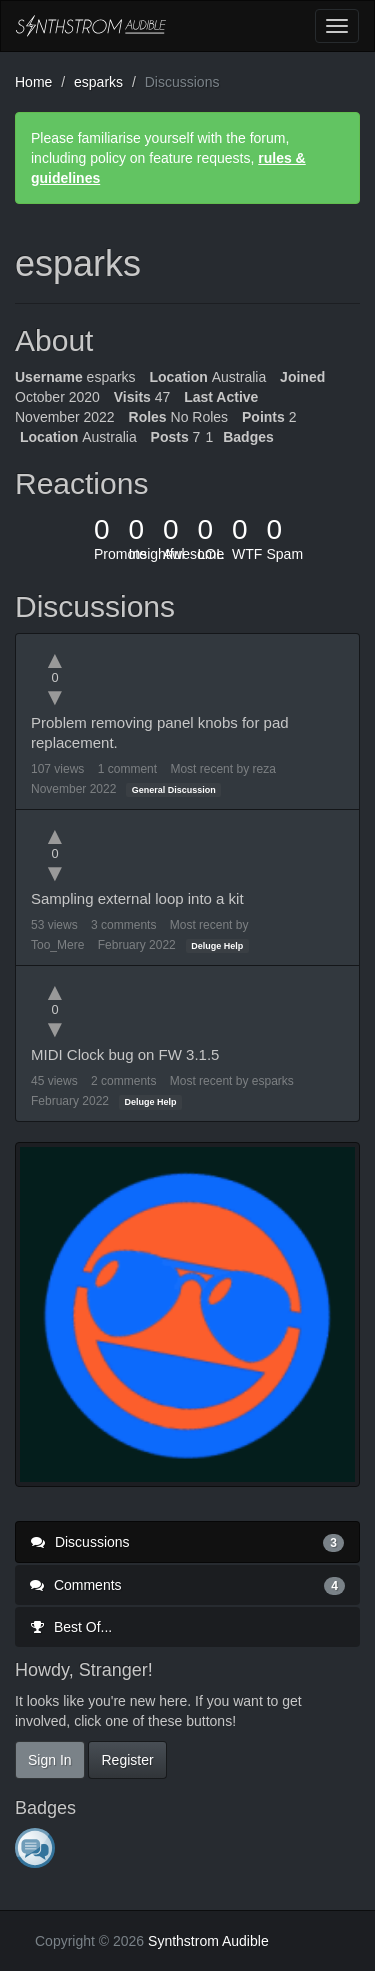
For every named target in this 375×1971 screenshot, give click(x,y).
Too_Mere (57, 945)
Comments (187, 1585)
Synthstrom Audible (91, 26)
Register (127, 1760)
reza (263, 769)
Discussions (187, 1542)
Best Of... (71, 1627)
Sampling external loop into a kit (137, 898)
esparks (273, 1081)
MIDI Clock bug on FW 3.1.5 (125, 1054)
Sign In (50, 1760)
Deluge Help (217, 946)
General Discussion (174, 790)
